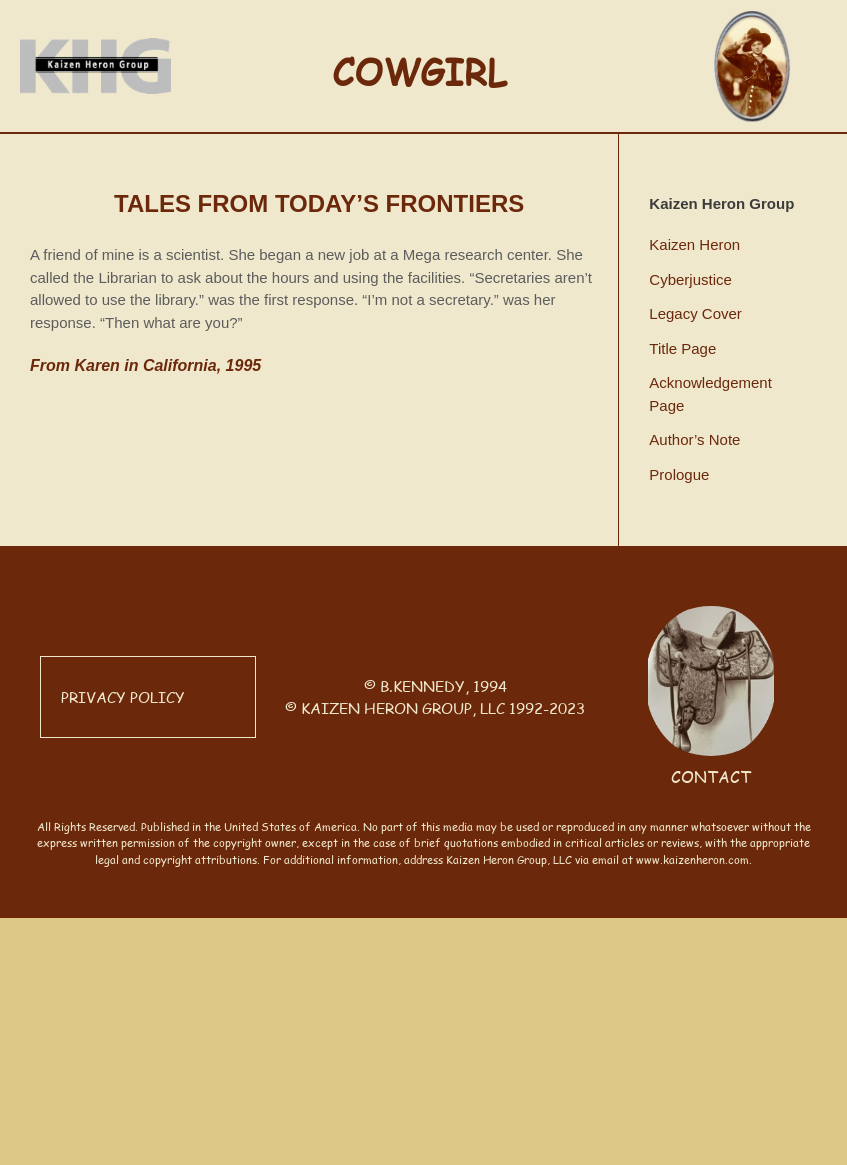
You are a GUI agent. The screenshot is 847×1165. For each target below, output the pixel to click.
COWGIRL (419, 71)
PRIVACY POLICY (123, 696)
